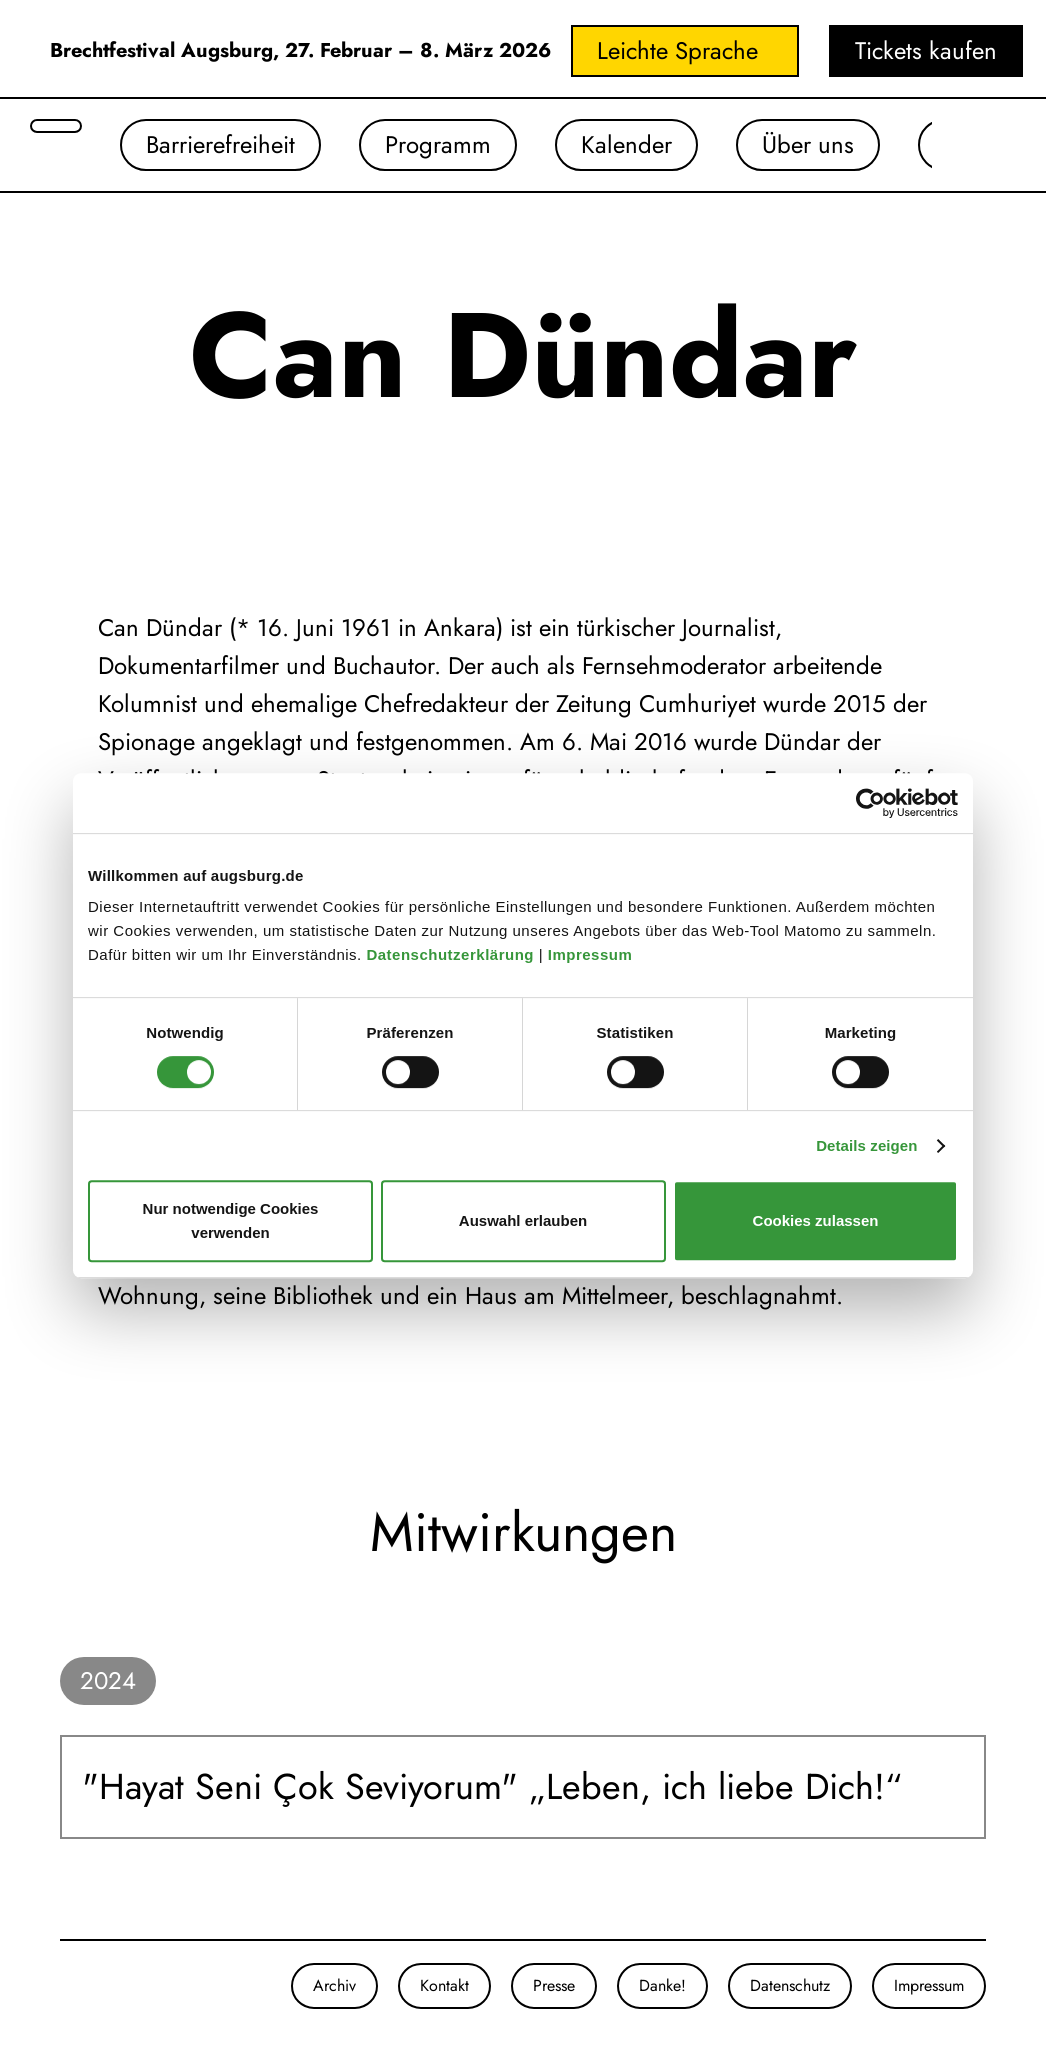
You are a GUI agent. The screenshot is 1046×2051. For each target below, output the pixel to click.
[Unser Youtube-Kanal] (100, 1986)
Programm (438, 144)
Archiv (334, 1985)
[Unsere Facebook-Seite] (80, 1986)
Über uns (808, 144)
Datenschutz (790, 1985)
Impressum (592, 954)
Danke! (662, 1985)
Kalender (626, 144)
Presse (554, 1985)
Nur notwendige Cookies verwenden (231, 1220)
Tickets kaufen (926, 50)
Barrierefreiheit (220, 144)
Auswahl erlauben (523, 1220)
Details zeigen (866, 1145)
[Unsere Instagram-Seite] (60, 1986)
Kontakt (444, 1985)
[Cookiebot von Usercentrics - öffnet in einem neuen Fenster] (870, 803)
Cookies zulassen (816, 1220)
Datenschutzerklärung (452, 954)
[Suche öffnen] (56, 126)
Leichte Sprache (677, 50)
